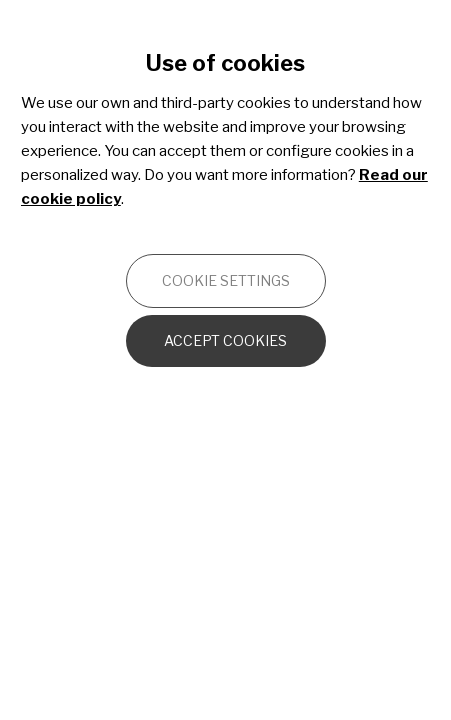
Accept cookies (225, 340)
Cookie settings (226, 280)
